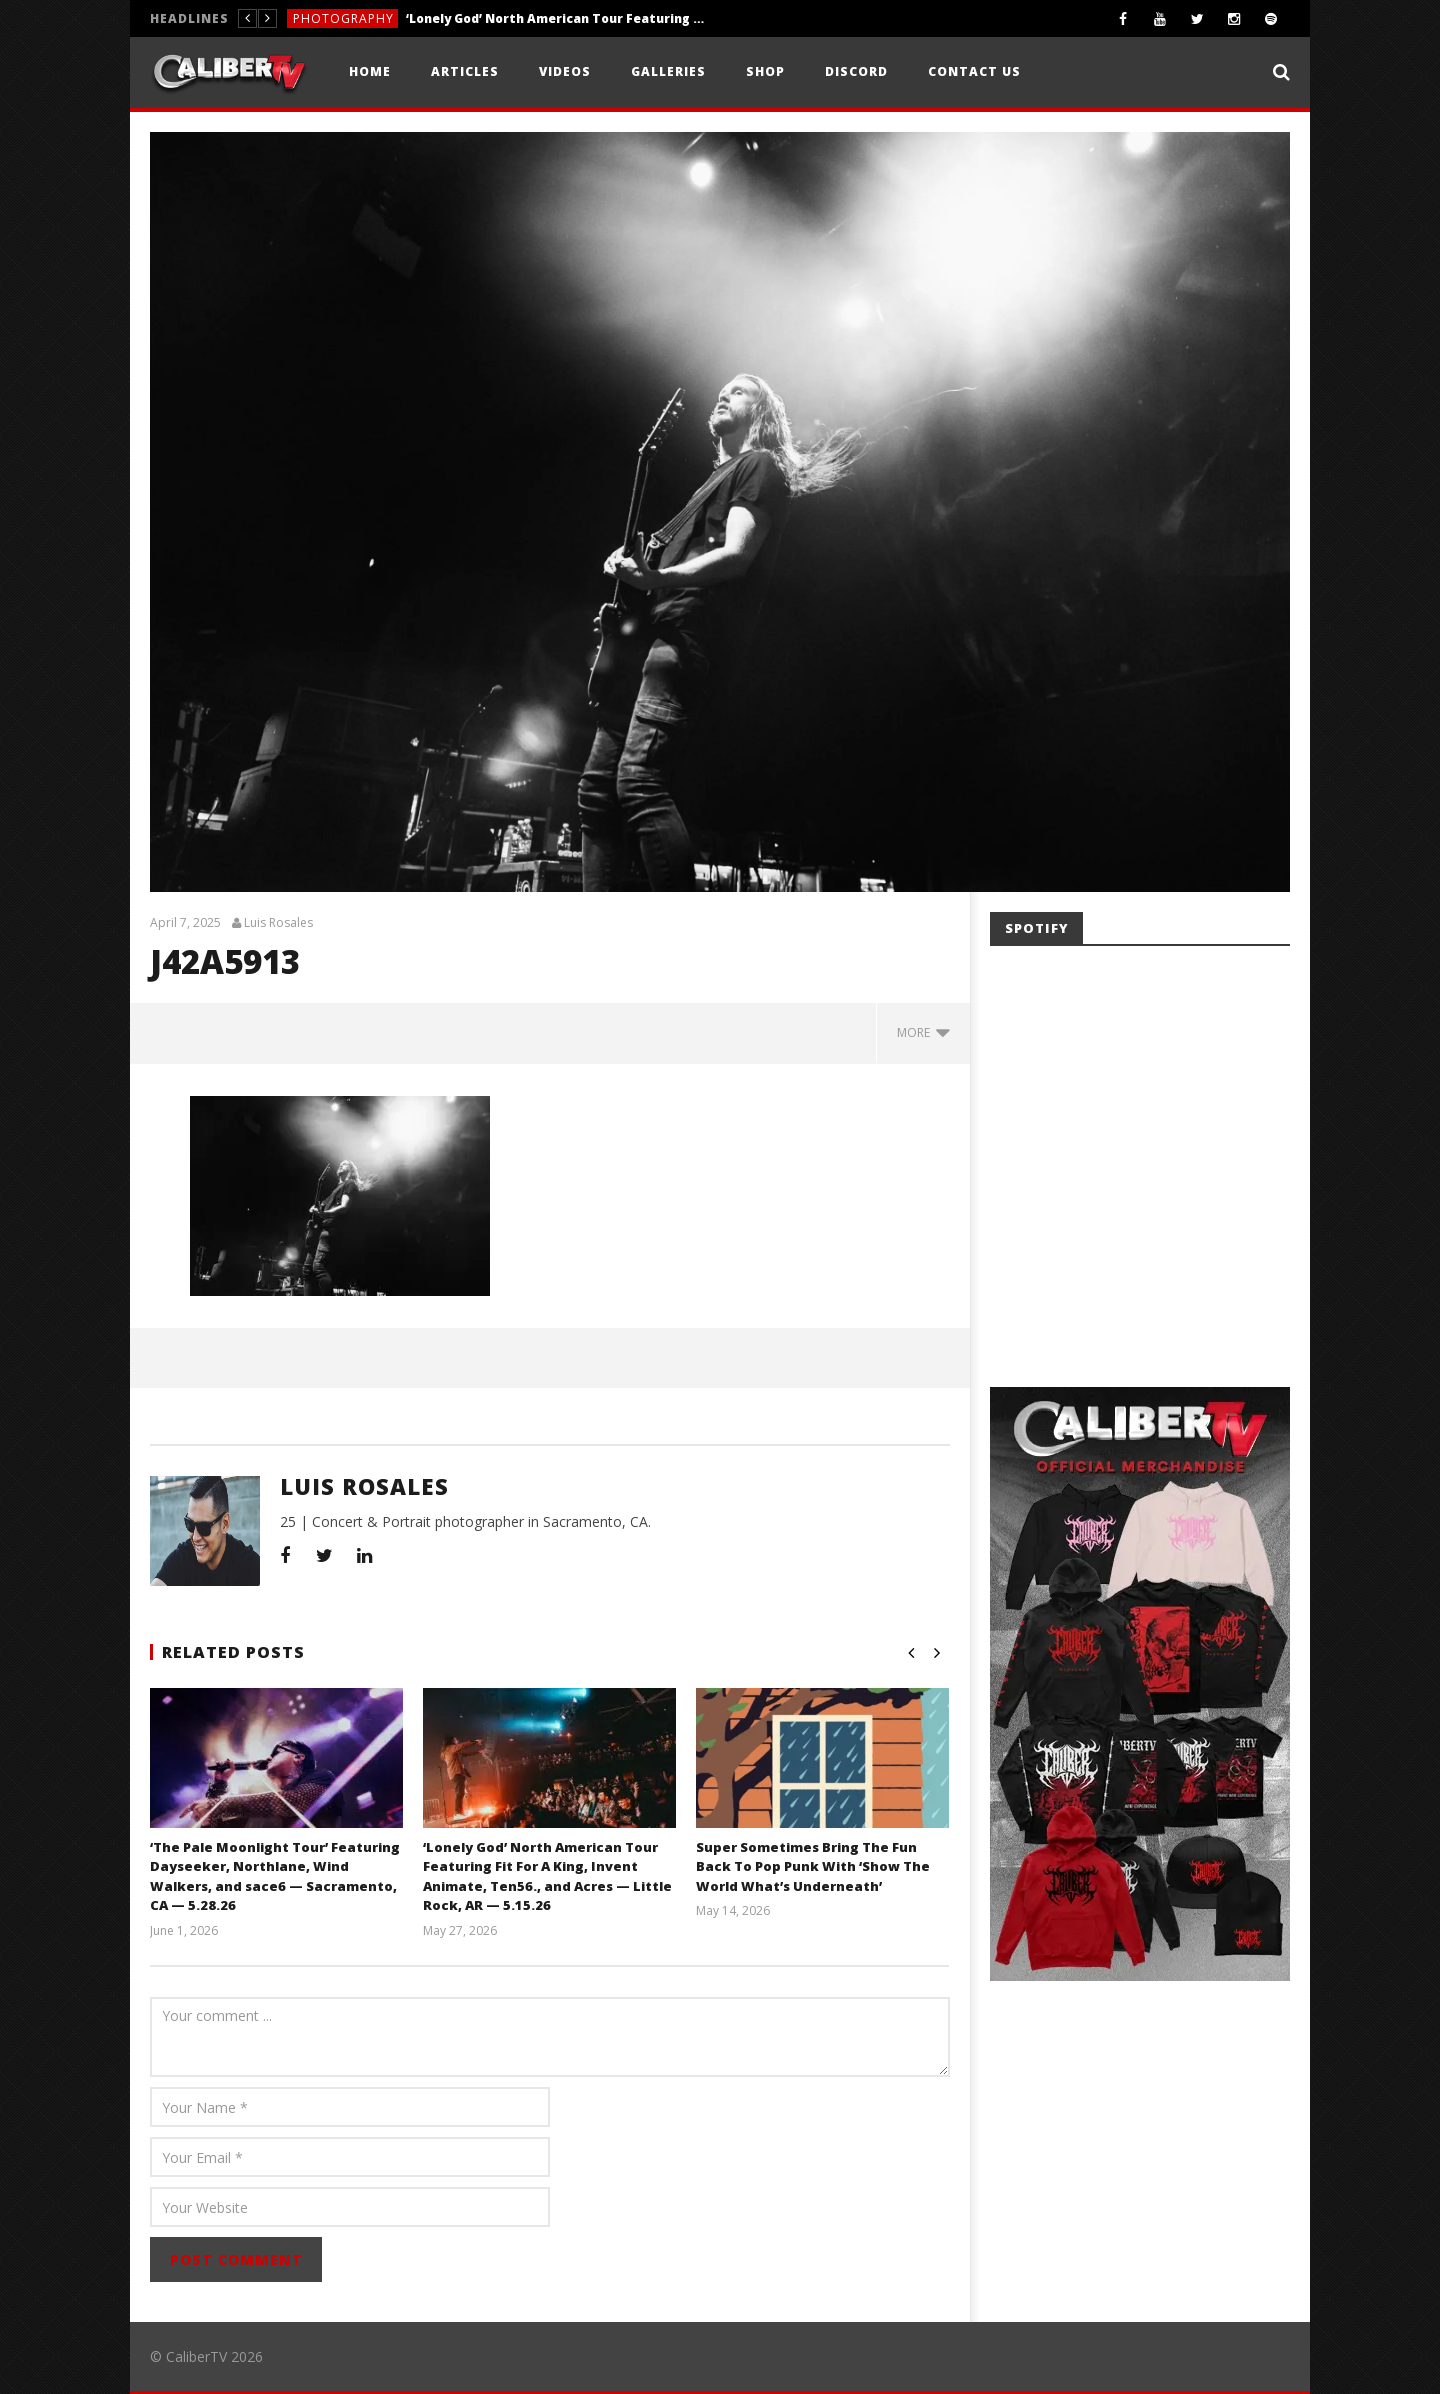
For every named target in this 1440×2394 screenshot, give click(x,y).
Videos (565, 71)
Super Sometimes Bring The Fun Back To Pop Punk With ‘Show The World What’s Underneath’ (813, 1866)
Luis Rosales (278, 923)
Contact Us (974, 71)
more (923, 1032)
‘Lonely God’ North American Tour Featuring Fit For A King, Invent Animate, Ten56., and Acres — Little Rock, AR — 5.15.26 (556, 18)
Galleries (668, 71)
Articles (465, 71)
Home (370, 71)
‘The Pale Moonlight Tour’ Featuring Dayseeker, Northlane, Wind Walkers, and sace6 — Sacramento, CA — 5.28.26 (275, 1876)
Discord (856, 71)
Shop (765, 71)
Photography (343, 18)
